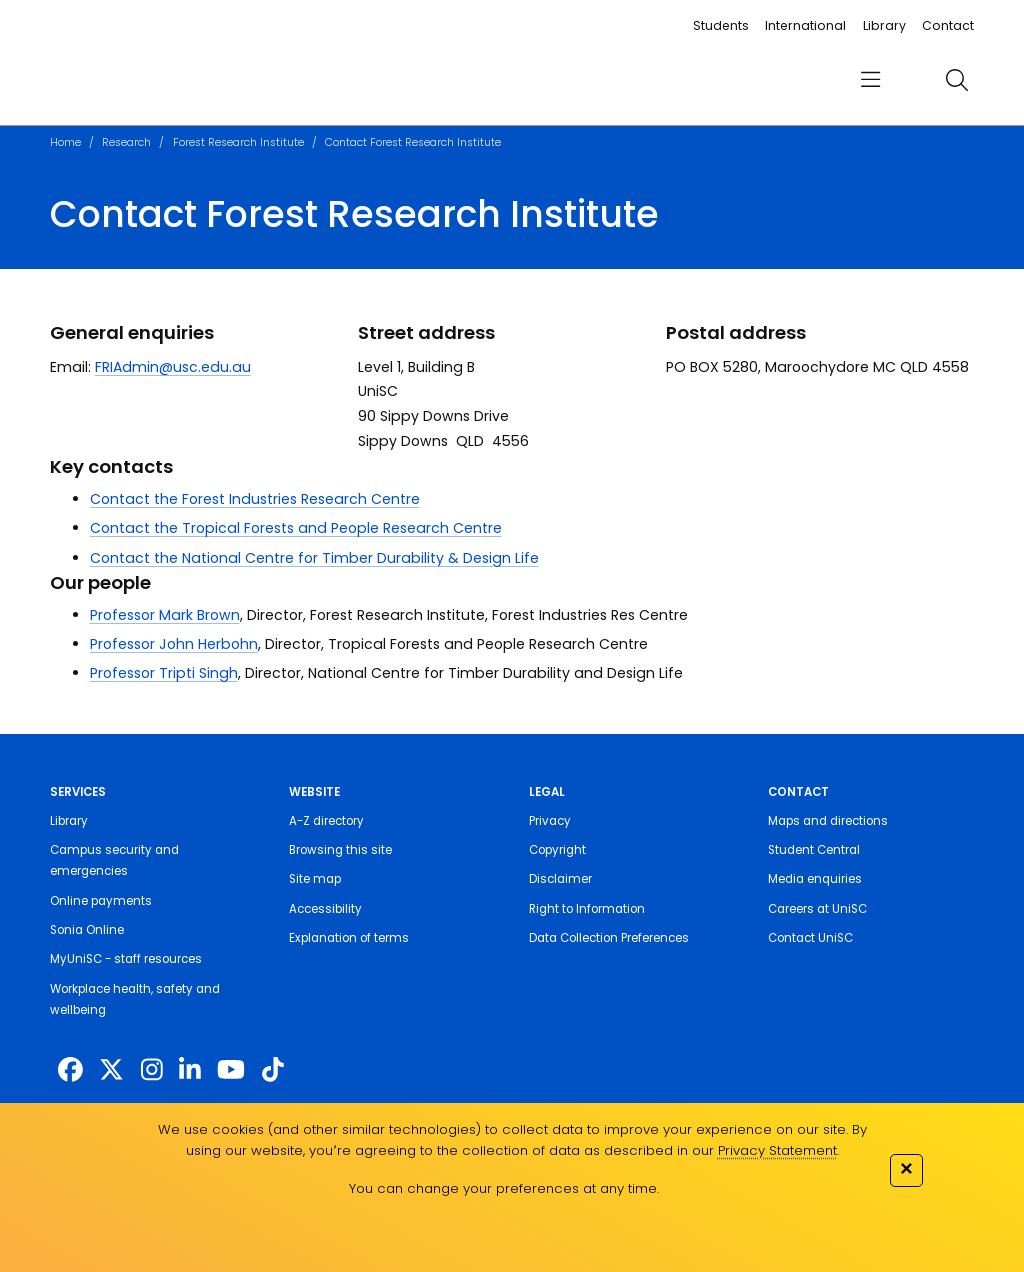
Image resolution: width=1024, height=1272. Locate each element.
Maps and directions (828, 821)
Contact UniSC (810, 938)
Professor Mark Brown (165, 615)
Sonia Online (87, 930)
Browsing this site (340, 850)
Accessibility (325, 909)
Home (65, 142)
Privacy (550, 821)
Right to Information (587, 909)
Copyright (557, 850)
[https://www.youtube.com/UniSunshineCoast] (231, 1070)
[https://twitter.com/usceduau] (111, 1070)
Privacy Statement (777, 1150)
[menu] (870, 80)
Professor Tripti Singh (164, 673)
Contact (948, 25)
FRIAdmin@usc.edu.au (173, 367)
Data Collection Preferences (609, 938)
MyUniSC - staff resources (126, 959)
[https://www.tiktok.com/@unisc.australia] (273, 1070)
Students (721, 25)
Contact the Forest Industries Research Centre (255, 499)
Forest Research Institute (238, 142)
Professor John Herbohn (174, 644)
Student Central (814, 850)
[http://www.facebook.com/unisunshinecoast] (70, 1070)
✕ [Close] (906, 1168)
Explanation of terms (349, 938)
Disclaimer (560, 879)
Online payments (101, 901)
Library (884, 25)
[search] (956, 80)
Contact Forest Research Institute (413, 142)
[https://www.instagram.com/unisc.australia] (152, 1070)
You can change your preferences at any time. (504, 1188)
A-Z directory (326, 821)
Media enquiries (815, 879)
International (805, 25)
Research (126, 142)
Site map (315, 879)
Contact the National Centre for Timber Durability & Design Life (314, 558)
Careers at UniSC (817, 909)
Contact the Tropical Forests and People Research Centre (296, 528)
